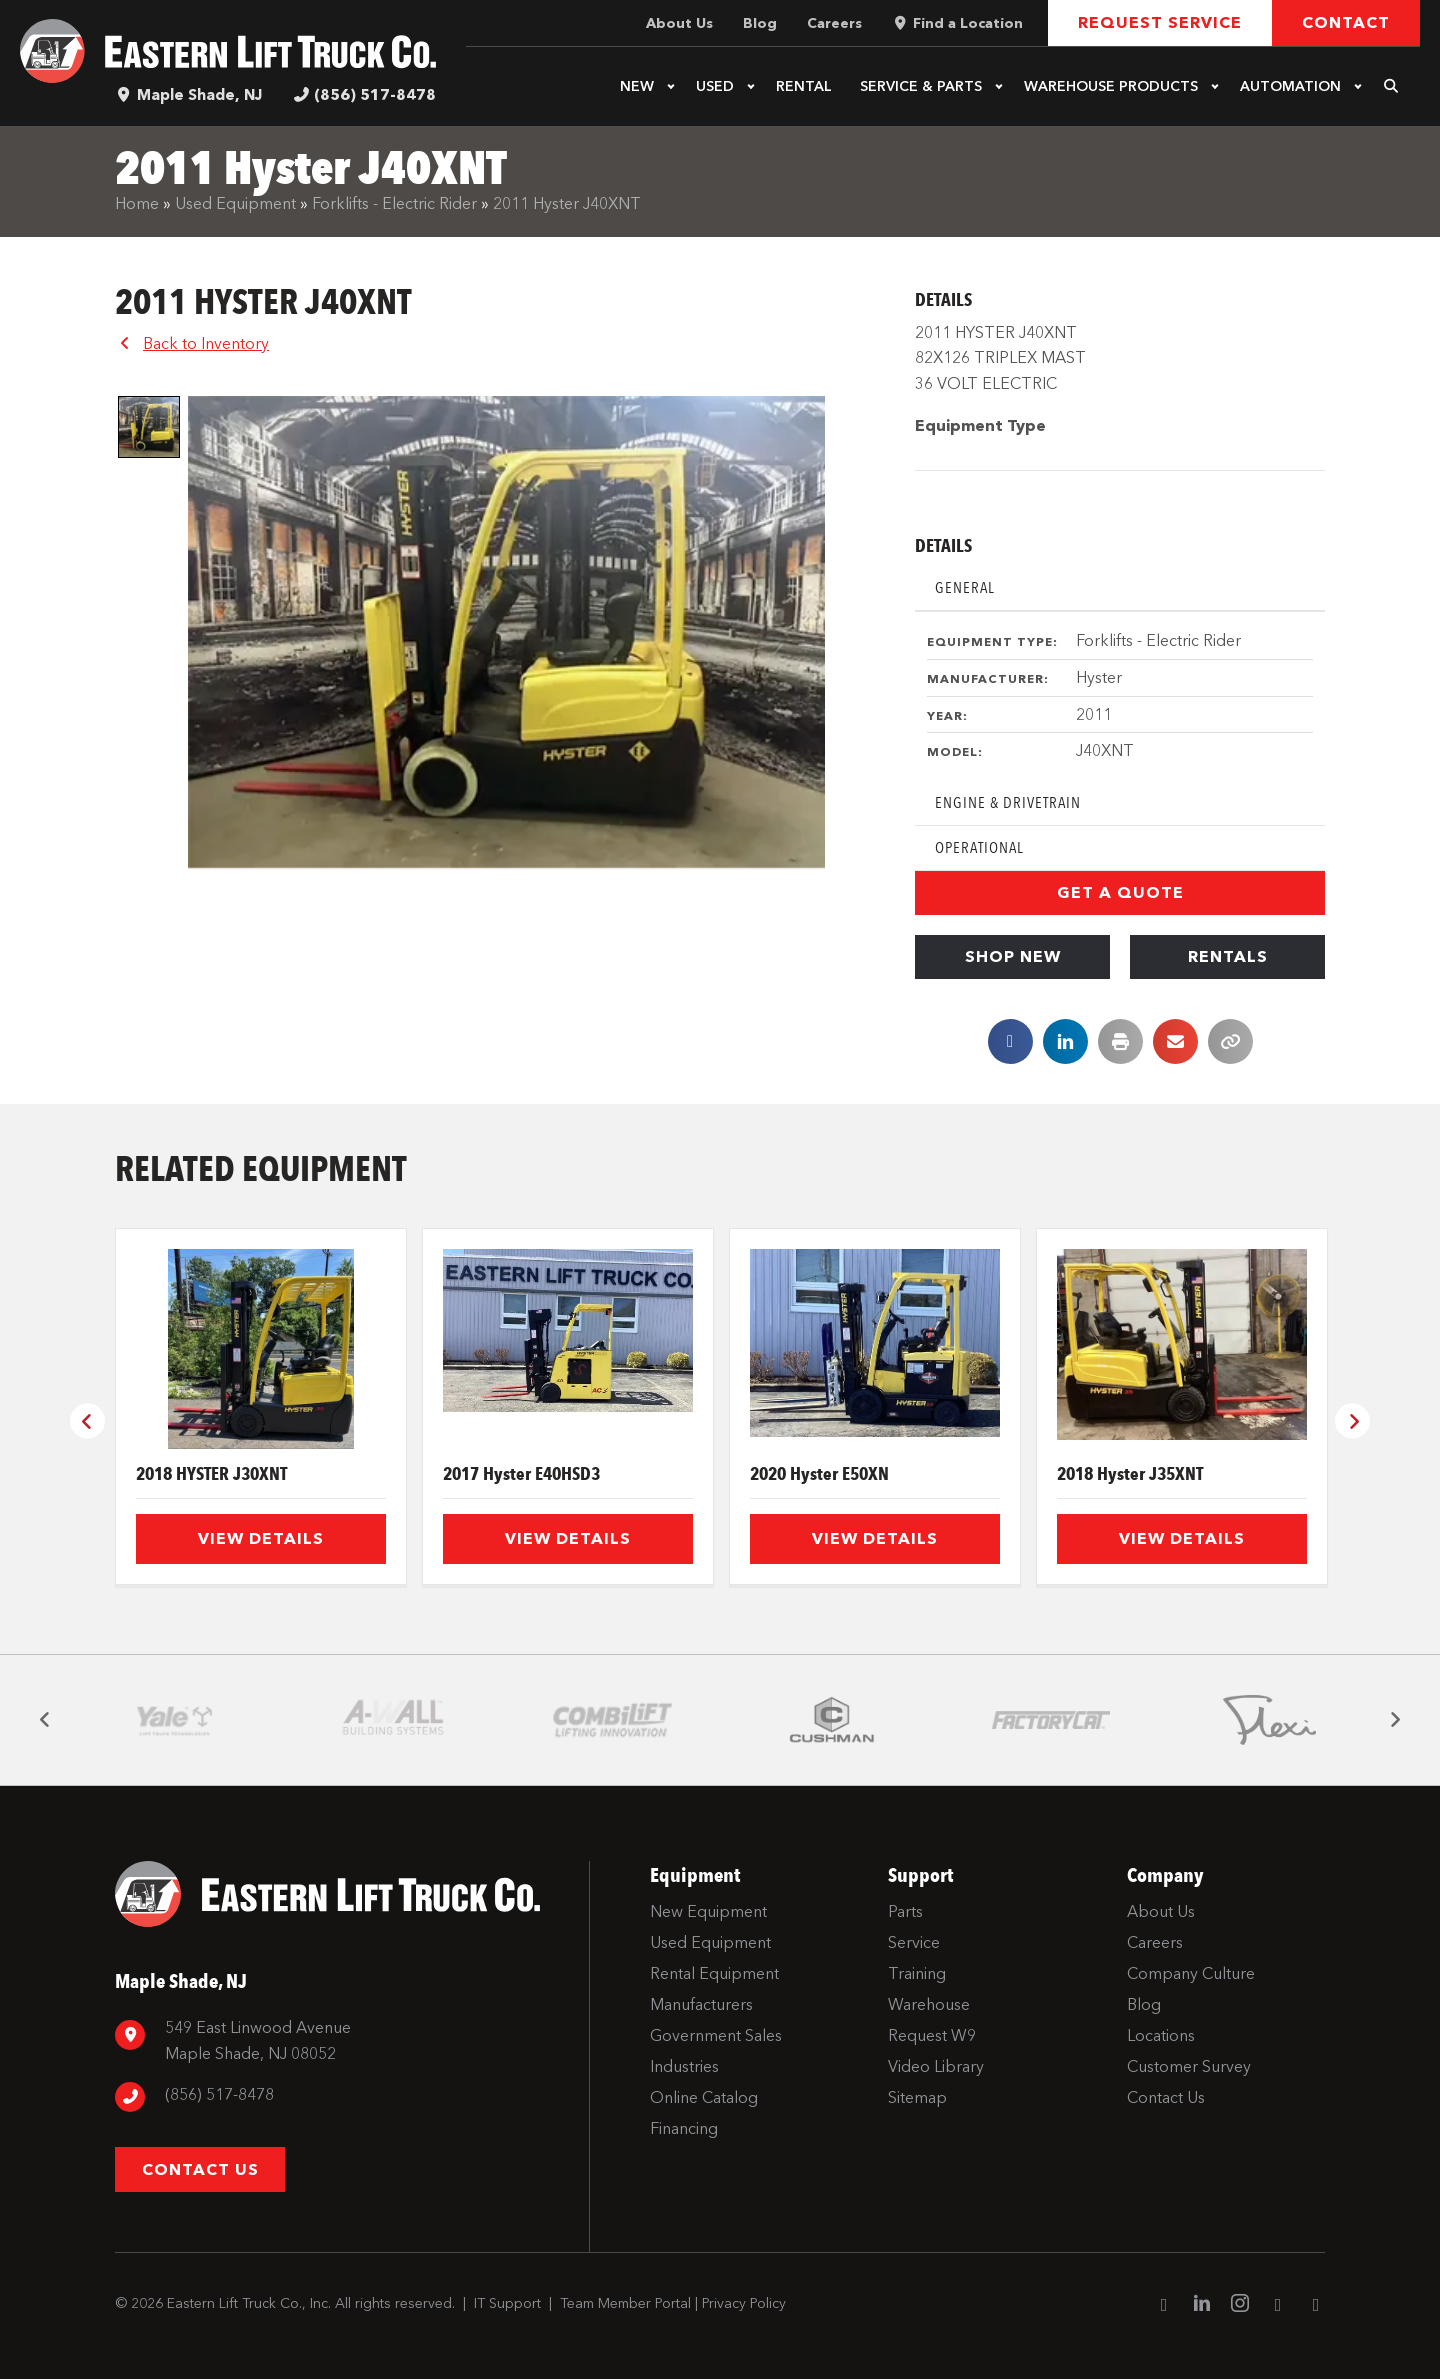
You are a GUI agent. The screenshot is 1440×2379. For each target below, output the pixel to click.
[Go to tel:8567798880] (342, 2097)
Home (137, 203)
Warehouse (1111, 86)
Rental (804, 86)
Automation (1290, 86)
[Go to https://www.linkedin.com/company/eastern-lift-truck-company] (1202, 2306)
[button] (671, 87)
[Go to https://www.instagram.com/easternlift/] (1240, 2306)
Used (715, 86)
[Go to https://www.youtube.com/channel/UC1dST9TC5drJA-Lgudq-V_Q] (1278, 2306)
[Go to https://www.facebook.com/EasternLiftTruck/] (1164, 2306)
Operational (979, 847)
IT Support (507, 2303)
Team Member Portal (625, 2303)
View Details (261, 1538)
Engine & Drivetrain (1008, 802)
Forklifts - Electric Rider (394, 203)
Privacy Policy (744, 2303)
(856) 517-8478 (375, 95)
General (965, 587)
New (637, 86)
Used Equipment (235, 203)
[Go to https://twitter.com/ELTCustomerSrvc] (1316, 2306)
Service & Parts (921, 86)
